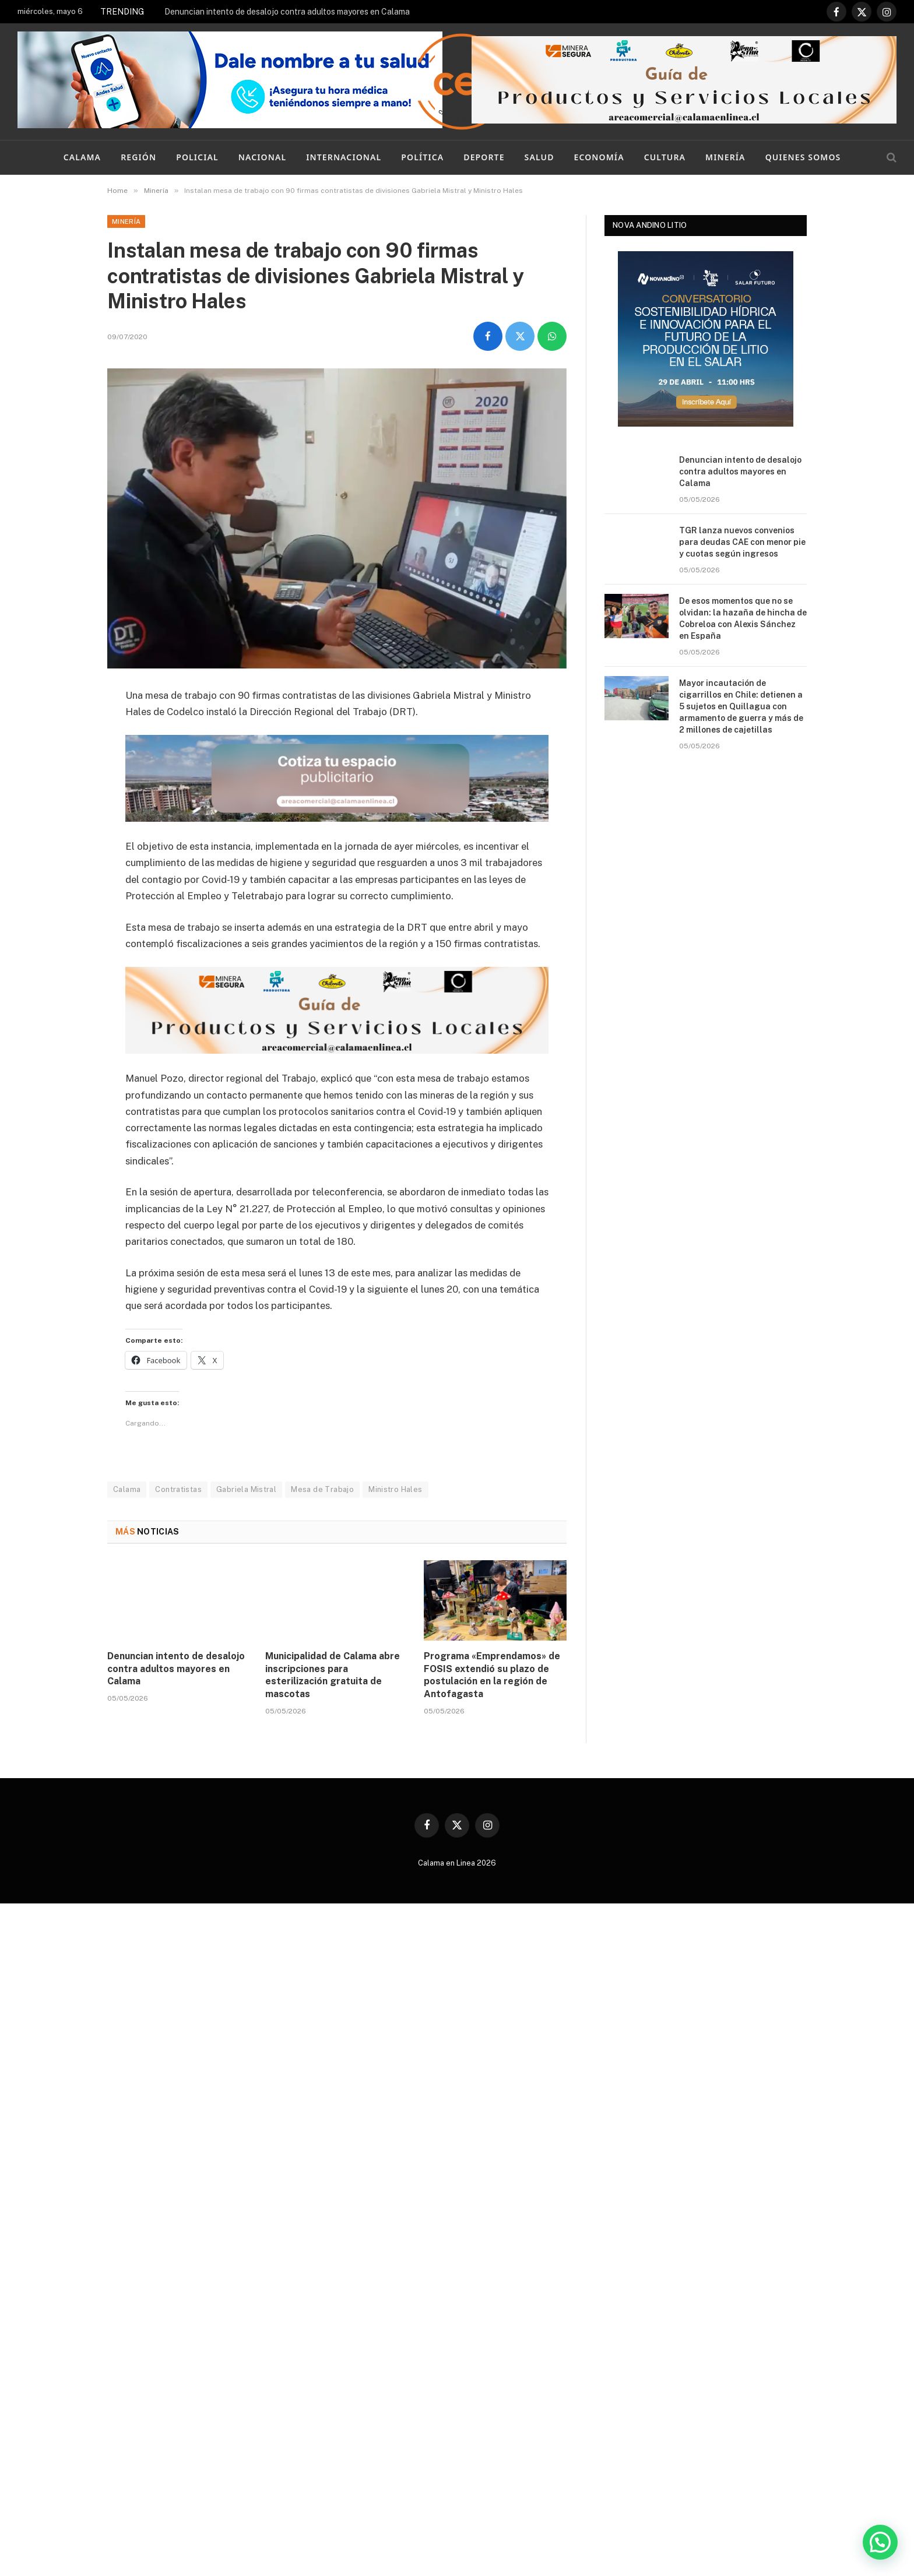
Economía (599, 157)
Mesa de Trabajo (322, 1489)
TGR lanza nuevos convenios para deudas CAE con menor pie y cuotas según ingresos (742, 542)
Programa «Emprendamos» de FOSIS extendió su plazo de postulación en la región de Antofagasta (492, 1675)
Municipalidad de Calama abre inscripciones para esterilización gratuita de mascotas (332, 1675)
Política (422, 157)
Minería (725, 157)
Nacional (262, 157)
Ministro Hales (395, 1489)
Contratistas (178, 1489)
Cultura (665, 157)
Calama (82, 157)
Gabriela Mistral (246, 1489)
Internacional (343, 157)
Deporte (483, 157)
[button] (880, 2542)
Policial (197, 157)
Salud (539, 157)
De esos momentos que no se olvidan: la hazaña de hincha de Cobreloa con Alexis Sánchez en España (743, 618)
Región (138, 157)
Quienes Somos (803, 157)
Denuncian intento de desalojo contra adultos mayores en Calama (287, 11)
